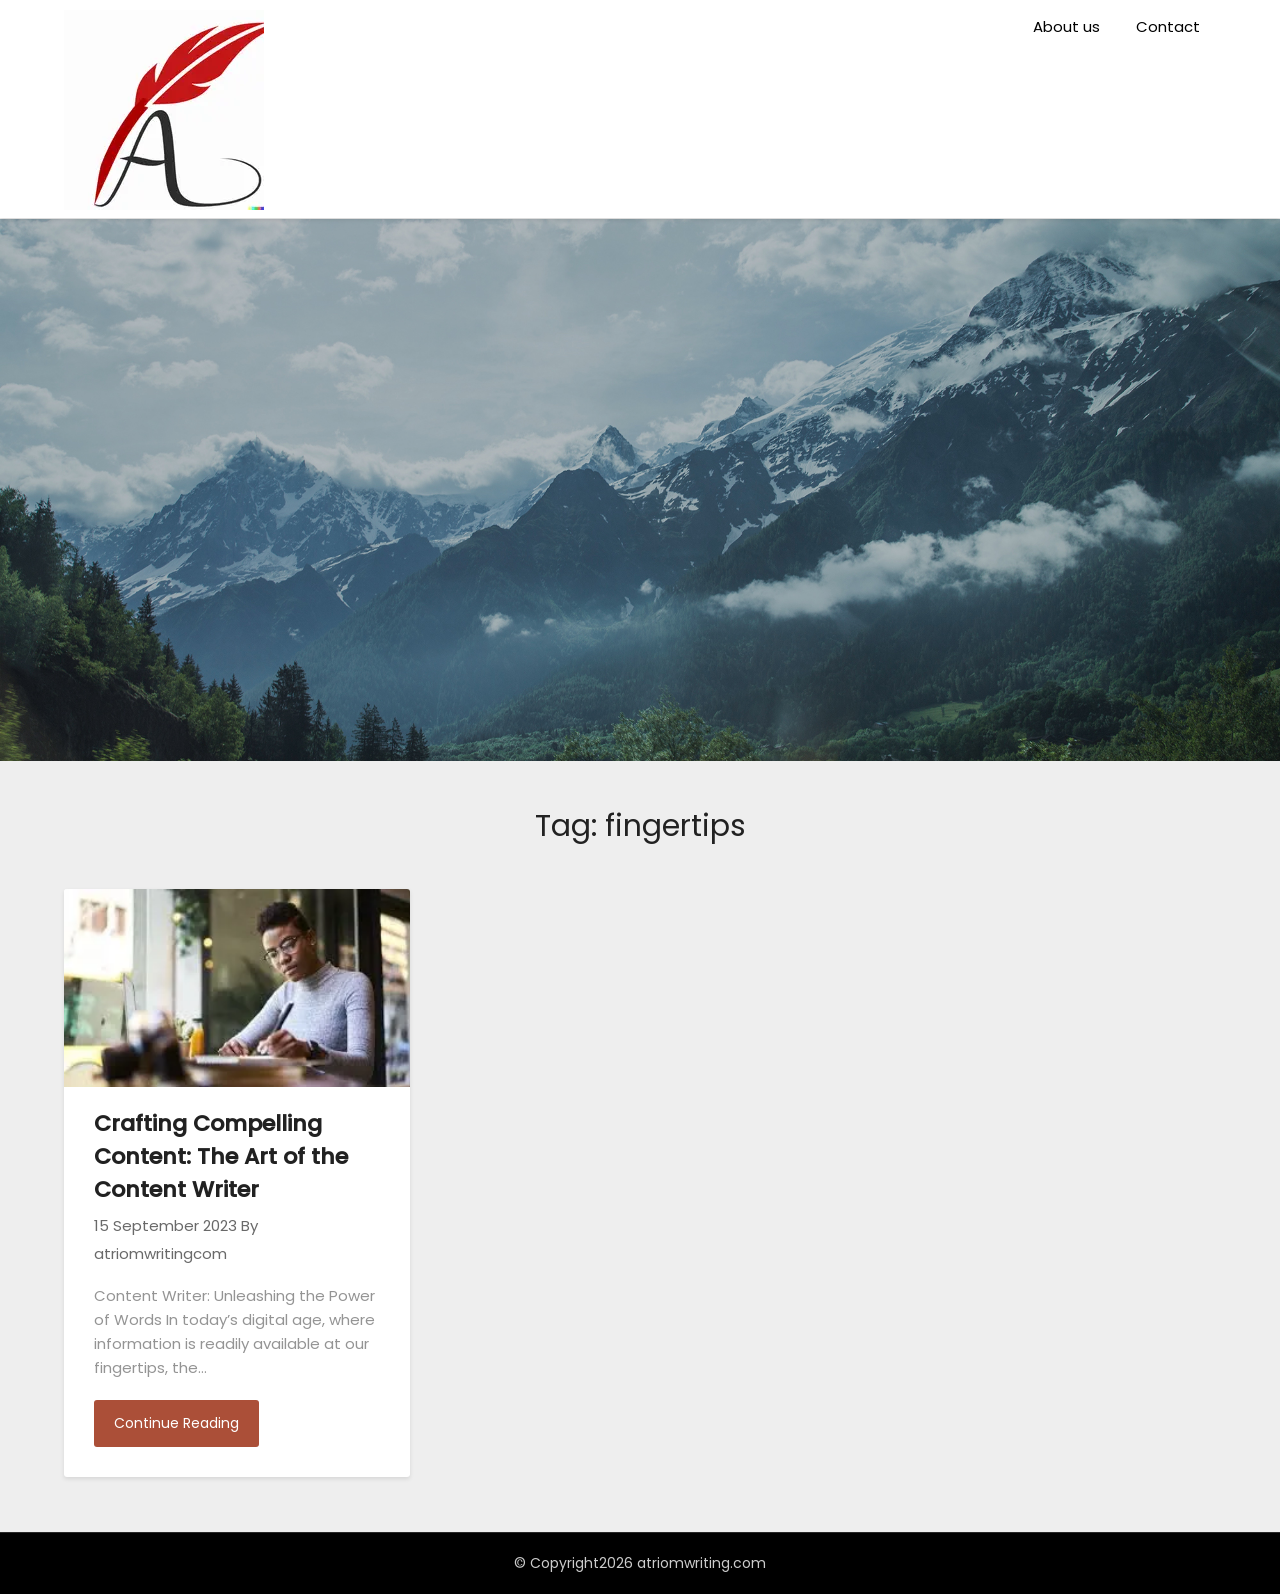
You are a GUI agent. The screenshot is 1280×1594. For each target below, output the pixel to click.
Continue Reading (176, 1423)
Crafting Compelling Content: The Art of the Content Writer (221, 1156)
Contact (1168, 26)
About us (1066, 26)
